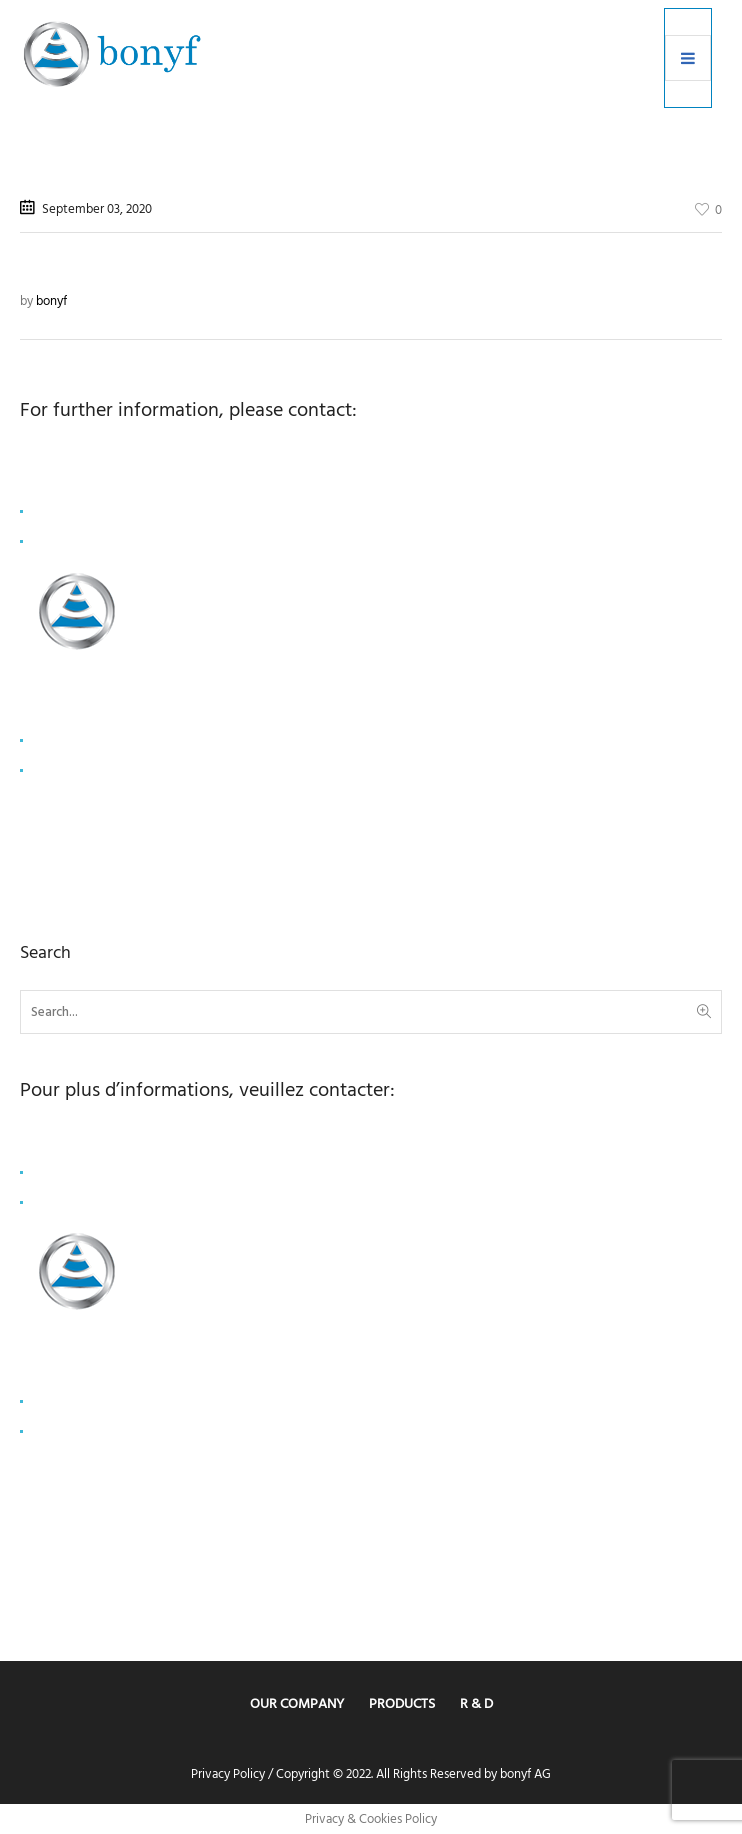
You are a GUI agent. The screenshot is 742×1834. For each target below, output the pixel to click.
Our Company (297, 1703)
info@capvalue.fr (79, 741)
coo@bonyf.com (77, 512)
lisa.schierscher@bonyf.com (107, 1172)
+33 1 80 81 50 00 (78, 771)
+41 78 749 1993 (75, 542)
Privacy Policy (228, 1774)
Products (402, 1703)
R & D (476, 1703)
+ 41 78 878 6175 (76, 1202)
